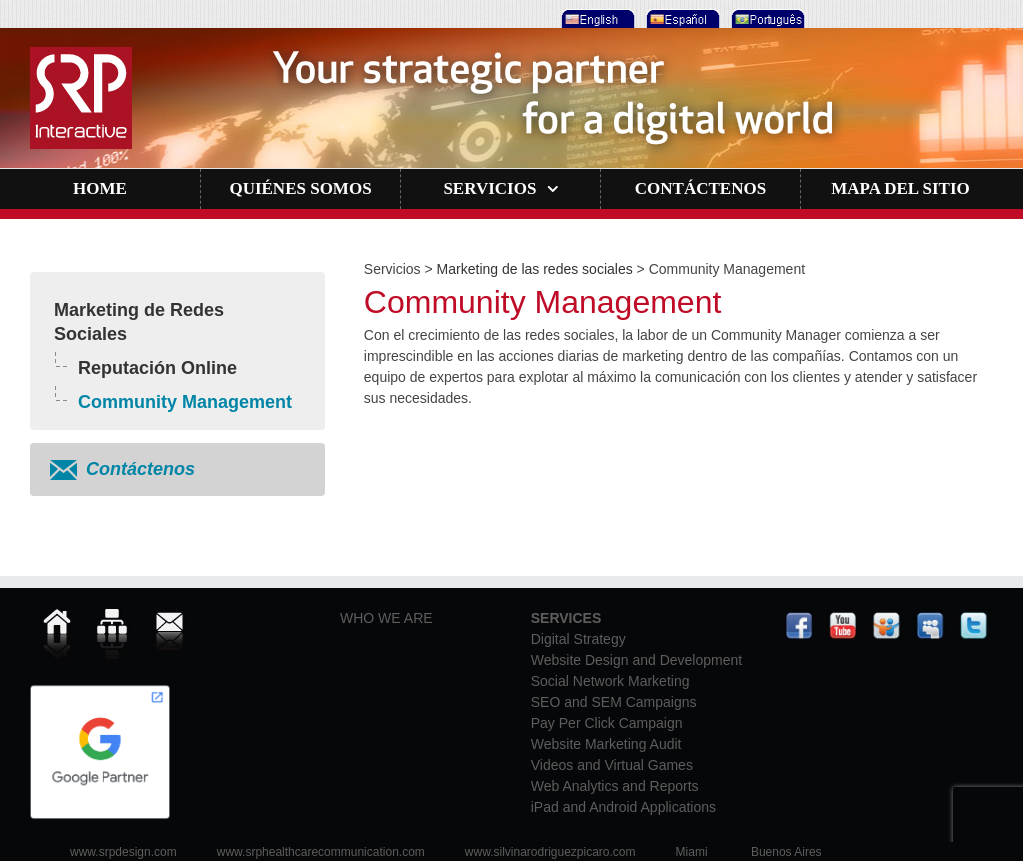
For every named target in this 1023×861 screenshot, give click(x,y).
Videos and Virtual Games (612, 765)
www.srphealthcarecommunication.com (321, 852)
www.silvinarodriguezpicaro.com (550, 852)
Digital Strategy (578, 639)
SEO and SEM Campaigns (614, 702)
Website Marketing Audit (606, 744)
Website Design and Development (636, 660)
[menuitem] (595, 14)
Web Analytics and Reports (615, 786)
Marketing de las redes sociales (535, 269)
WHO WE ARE (386, 618)
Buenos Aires (786, 852)
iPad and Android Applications (623, 807)
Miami (692, 852)
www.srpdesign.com (123, 852)
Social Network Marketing (610, 681)
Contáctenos (140, 469)
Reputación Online (157, 368)
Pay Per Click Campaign (607, 723)
